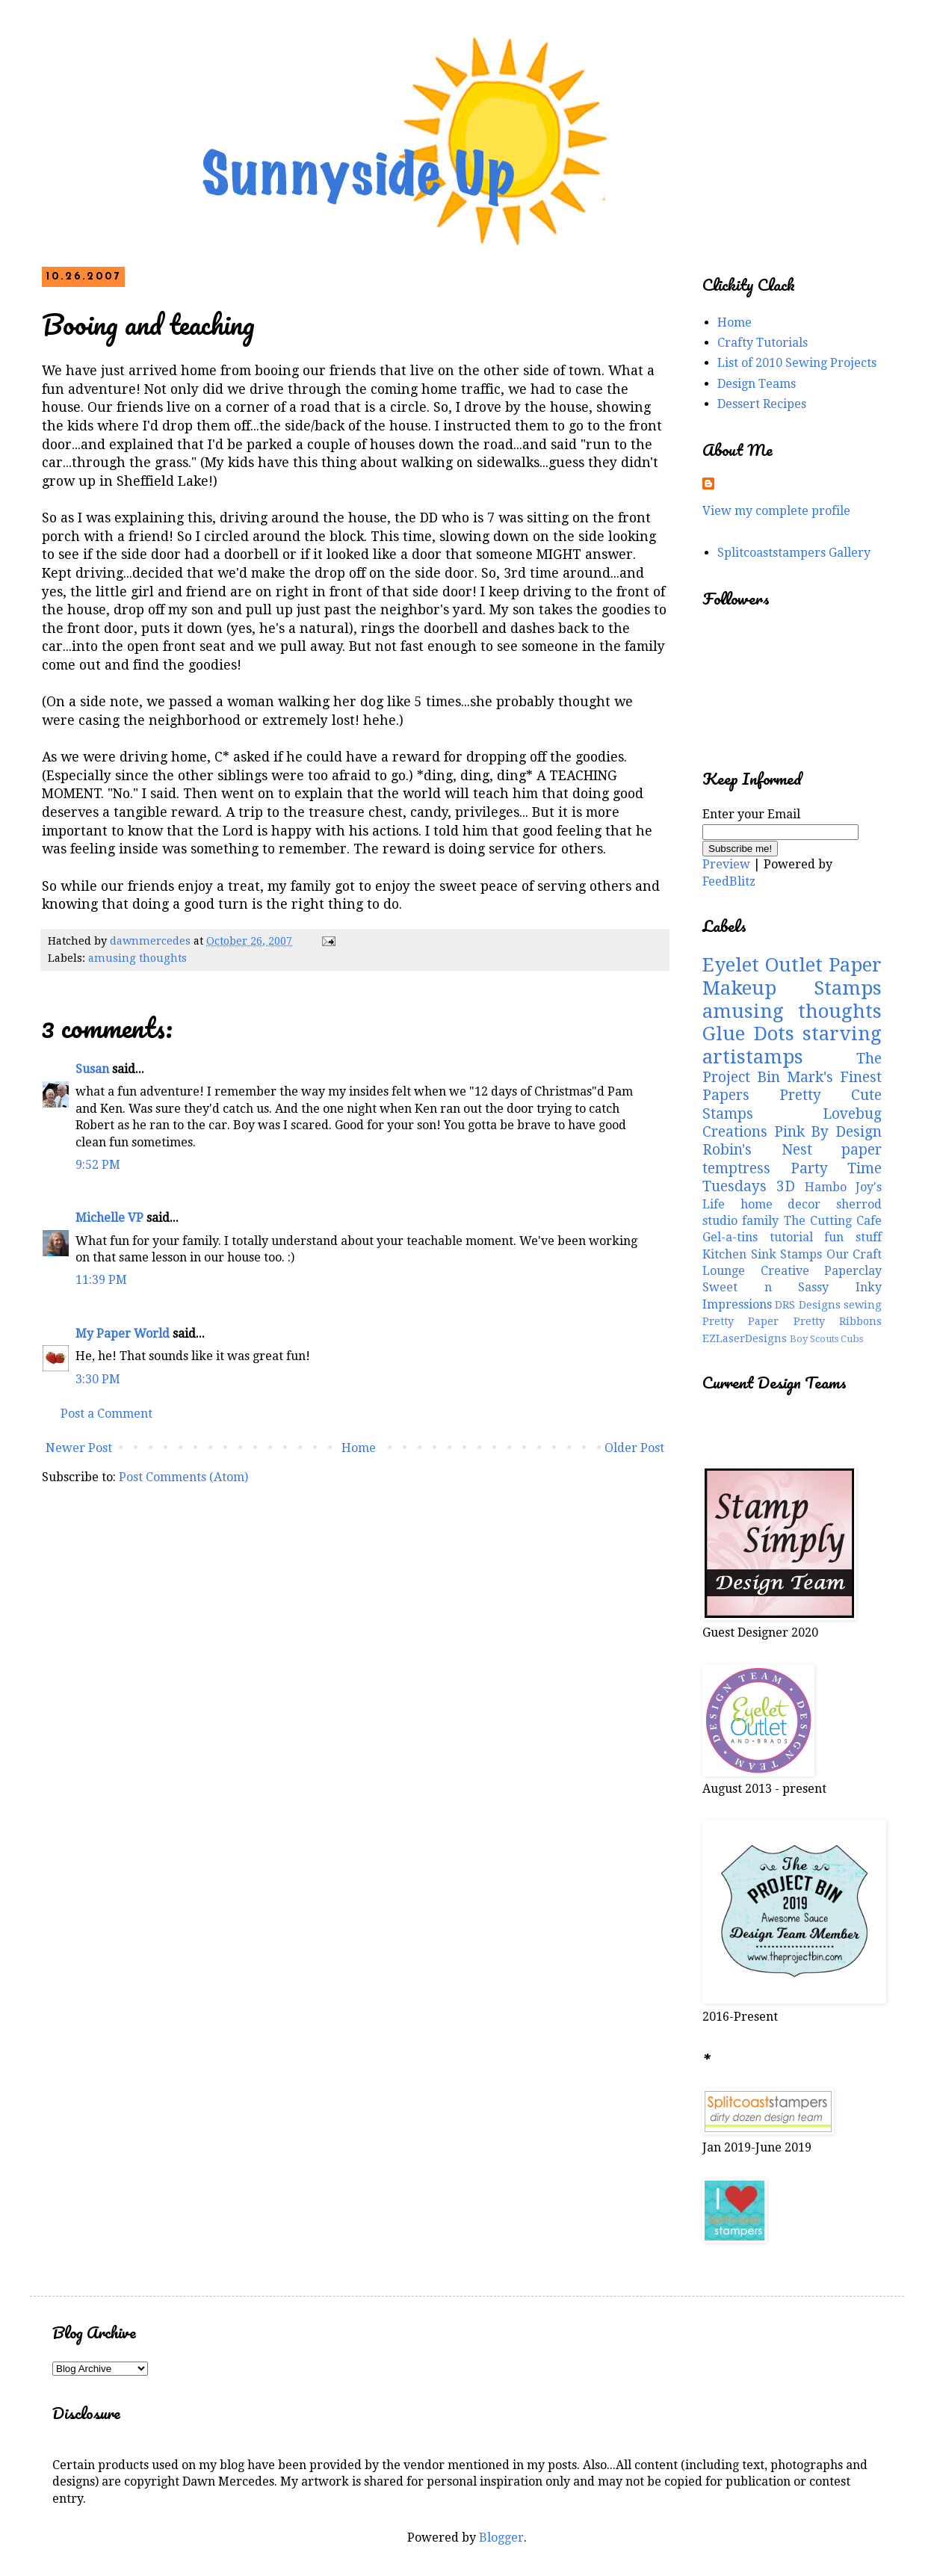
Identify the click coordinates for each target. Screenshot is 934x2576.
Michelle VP (109, 1218)
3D (785, 1186)
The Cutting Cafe (833, 1221)
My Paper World (122, 1333)
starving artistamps (792, 1045)
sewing (863, 1305)
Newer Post (79, 1448)
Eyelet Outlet (762, 965)
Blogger (501, 2537)
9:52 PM (97, 1165)
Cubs (852, 1338)
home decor (780, 1204)
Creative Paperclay (821, 1271)
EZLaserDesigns (744, 1338)
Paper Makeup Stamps (792, 976)
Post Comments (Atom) (183, 1477)
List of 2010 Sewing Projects (796, 363)
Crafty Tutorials (762, 343)
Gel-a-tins (730, 1237)
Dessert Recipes (761, 404)
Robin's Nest (757, 1149)
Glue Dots (748, 1033)
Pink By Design (828, 1131)
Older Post (634, 1448)
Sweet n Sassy (765, 1287)
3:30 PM (97, 1379)
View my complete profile (776, 511)
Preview (726, 864)
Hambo (826, 1187)
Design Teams (756, 384)
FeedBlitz (728, 881)
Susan (92, 1069)
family (760, 1221)
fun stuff (853, 1237)
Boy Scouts (814, 1338)
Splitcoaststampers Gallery (793, 553)
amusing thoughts (137, 958)
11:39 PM (101, 1280)
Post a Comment (106, 1413)
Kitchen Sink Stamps (762, 1254)
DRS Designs (807, 1305)
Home (358, 1448)
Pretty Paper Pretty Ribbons (792, 1321)
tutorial (791, 1237)
